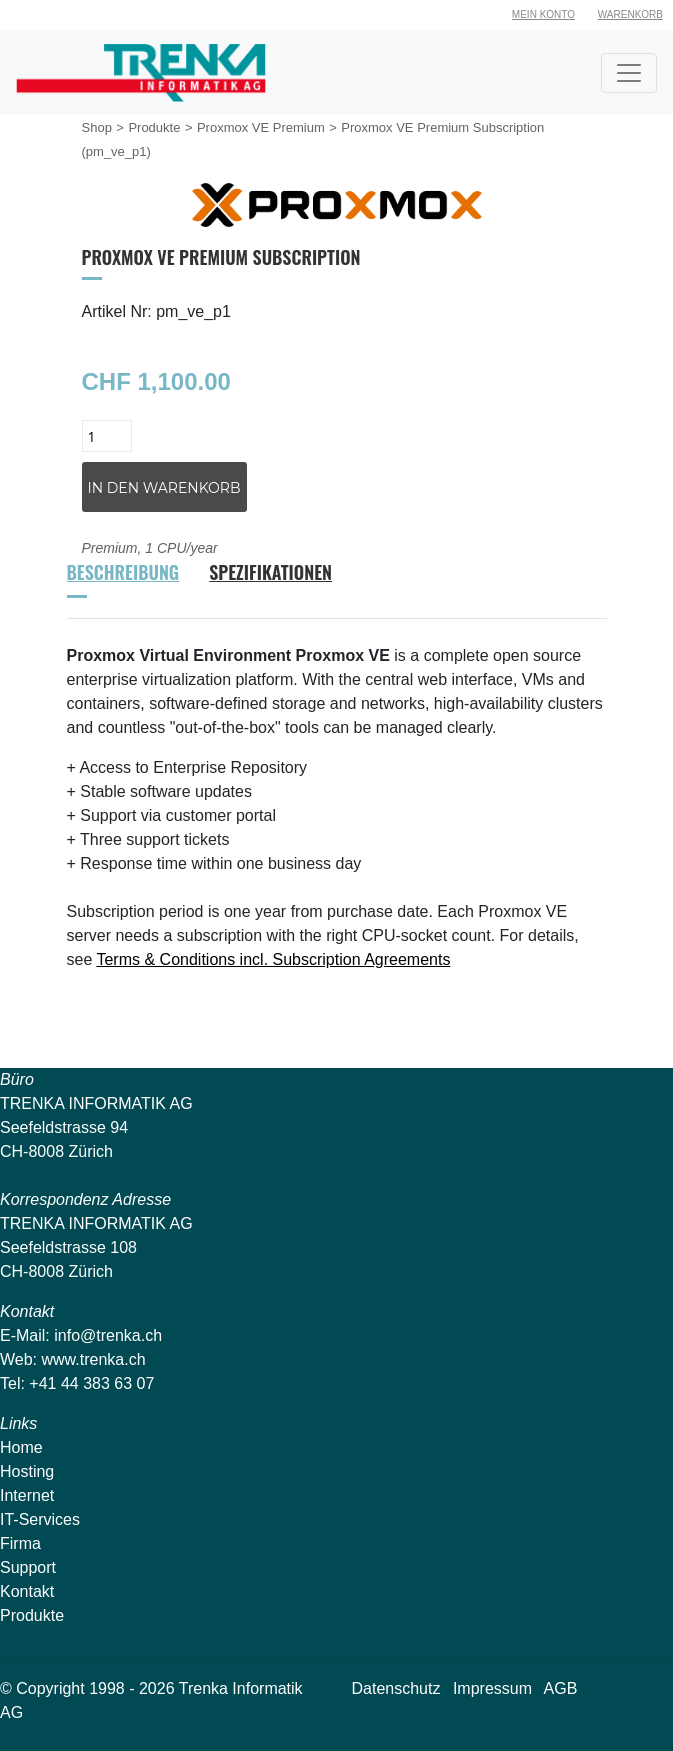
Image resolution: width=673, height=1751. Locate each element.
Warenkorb (630, 14)
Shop (97, 127)
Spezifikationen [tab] (270, 572)
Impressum (492, 1688)
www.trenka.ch (94, 1359)
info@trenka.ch (108, 1335)
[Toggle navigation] (629, 73)
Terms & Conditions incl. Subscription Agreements (273, 959)
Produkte (154, 127)
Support (28, 1567)
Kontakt (27, 1591)
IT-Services (40, 1519)
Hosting (27, 1471)
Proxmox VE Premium (261, 127)
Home (21, 1447)
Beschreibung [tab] (123, 572)
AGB (561, 1688)
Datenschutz (396, 1688)
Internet (27, 1495)
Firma (20, 1543)
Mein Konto (543, 14)
